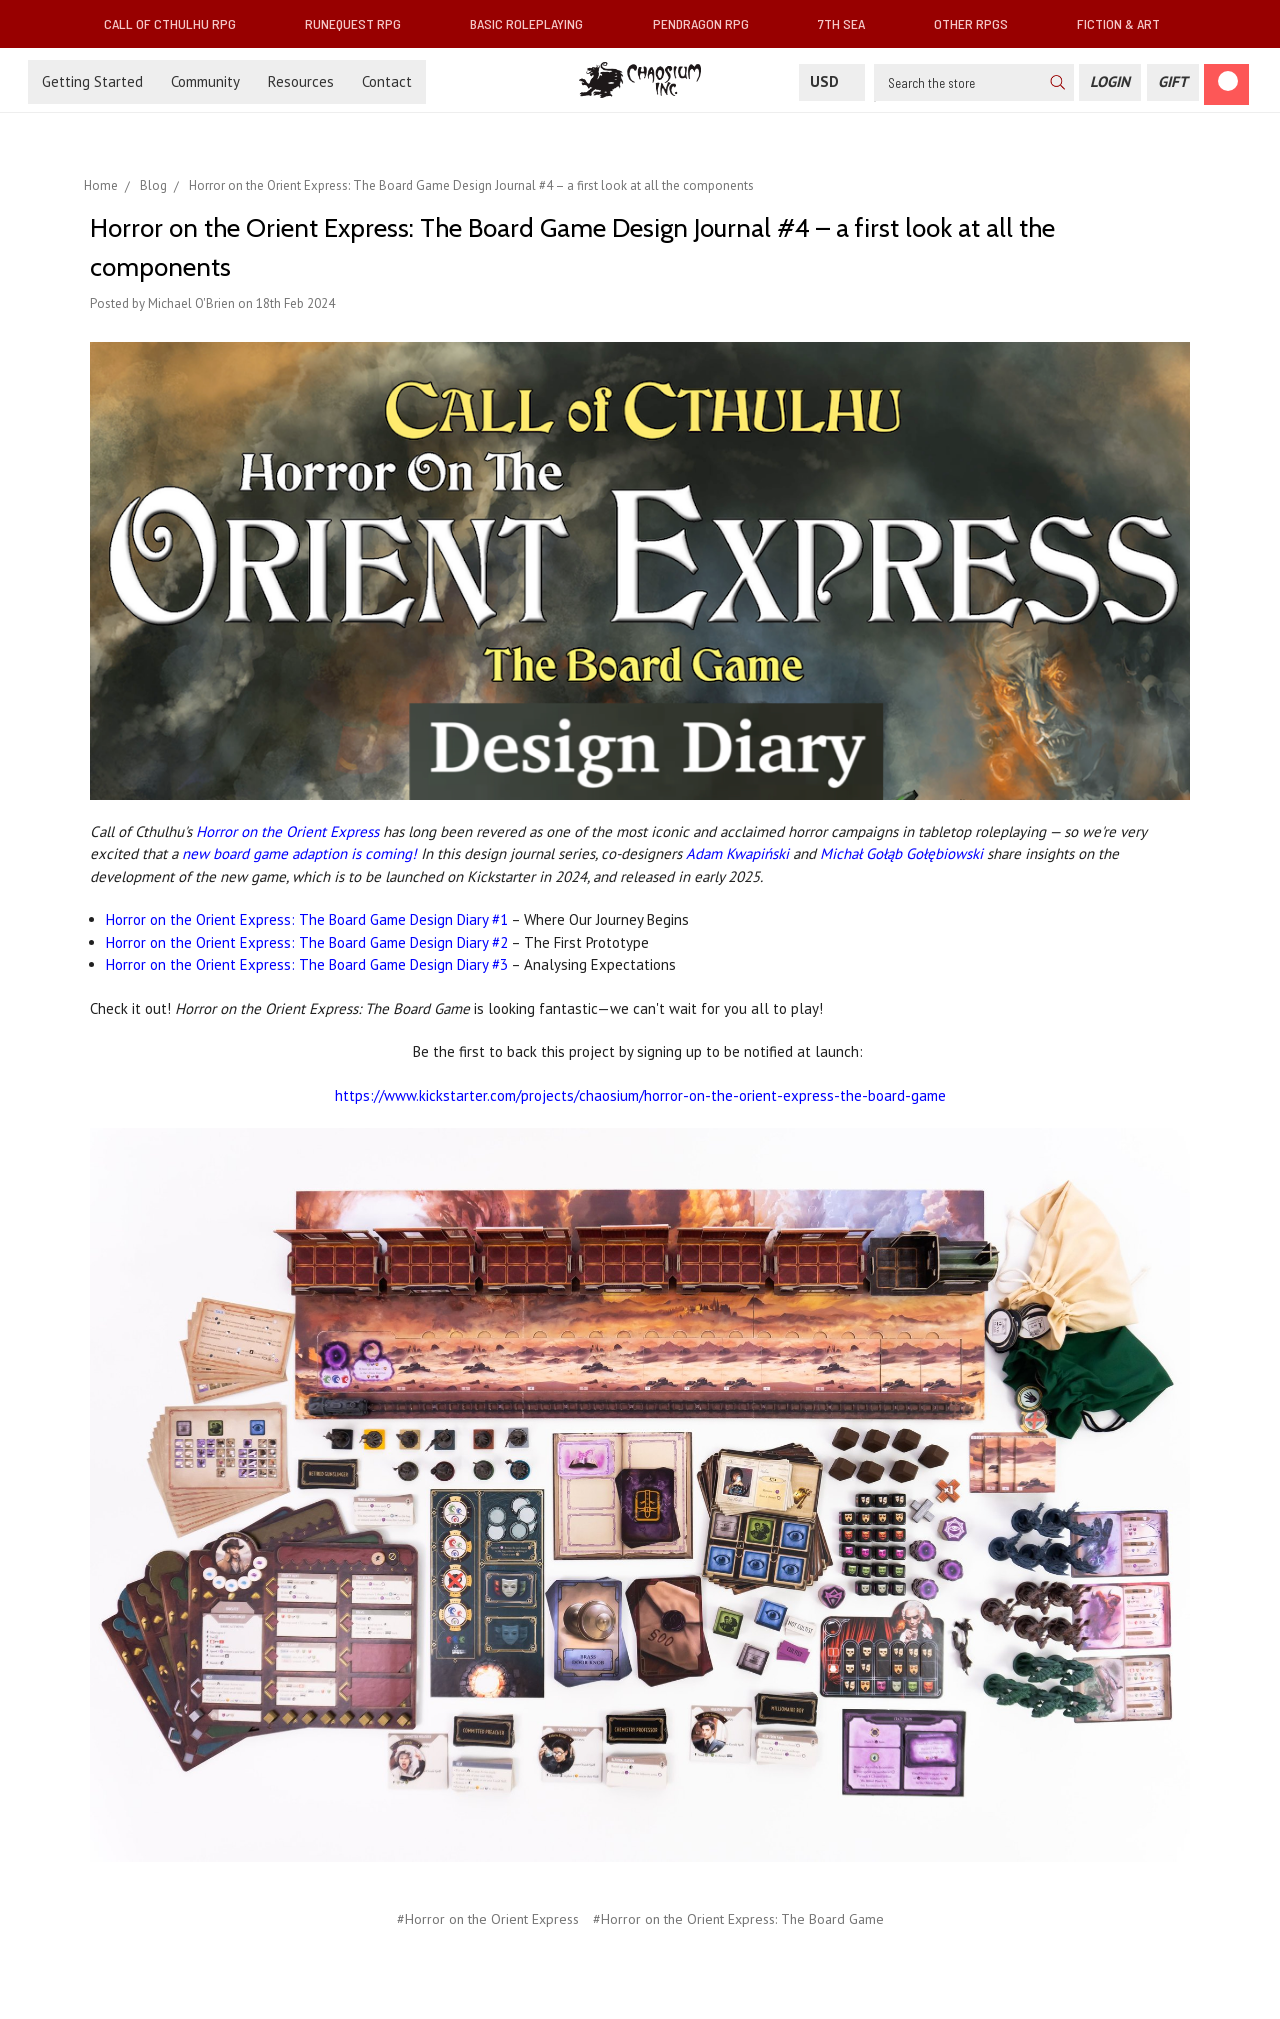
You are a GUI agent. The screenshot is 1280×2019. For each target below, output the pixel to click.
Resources (301, 81)
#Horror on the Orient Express (488, 1919)
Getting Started (92, 81)
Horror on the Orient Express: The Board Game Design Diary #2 (307, 942)
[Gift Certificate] (1173, 82)
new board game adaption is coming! (299, 853)
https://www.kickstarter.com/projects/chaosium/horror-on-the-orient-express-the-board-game (640, 1095)
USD (832, 81)
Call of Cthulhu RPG (178, 23)
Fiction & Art (1126, 23)
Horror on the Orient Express (287, 831)
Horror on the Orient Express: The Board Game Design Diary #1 (307, 919)
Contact (387, 81)
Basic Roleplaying (534, 23)
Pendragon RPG (709, 23)
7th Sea (849, 23)
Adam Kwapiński (737, 853)
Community (205, 81)
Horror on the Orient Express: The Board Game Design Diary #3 (308, 964)
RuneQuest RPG (361, 23)
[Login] (1110, 82)
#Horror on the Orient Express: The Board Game (738, 1919)
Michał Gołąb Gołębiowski (901, 853)
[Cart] (1226, 84)
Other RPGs (979, 23)
